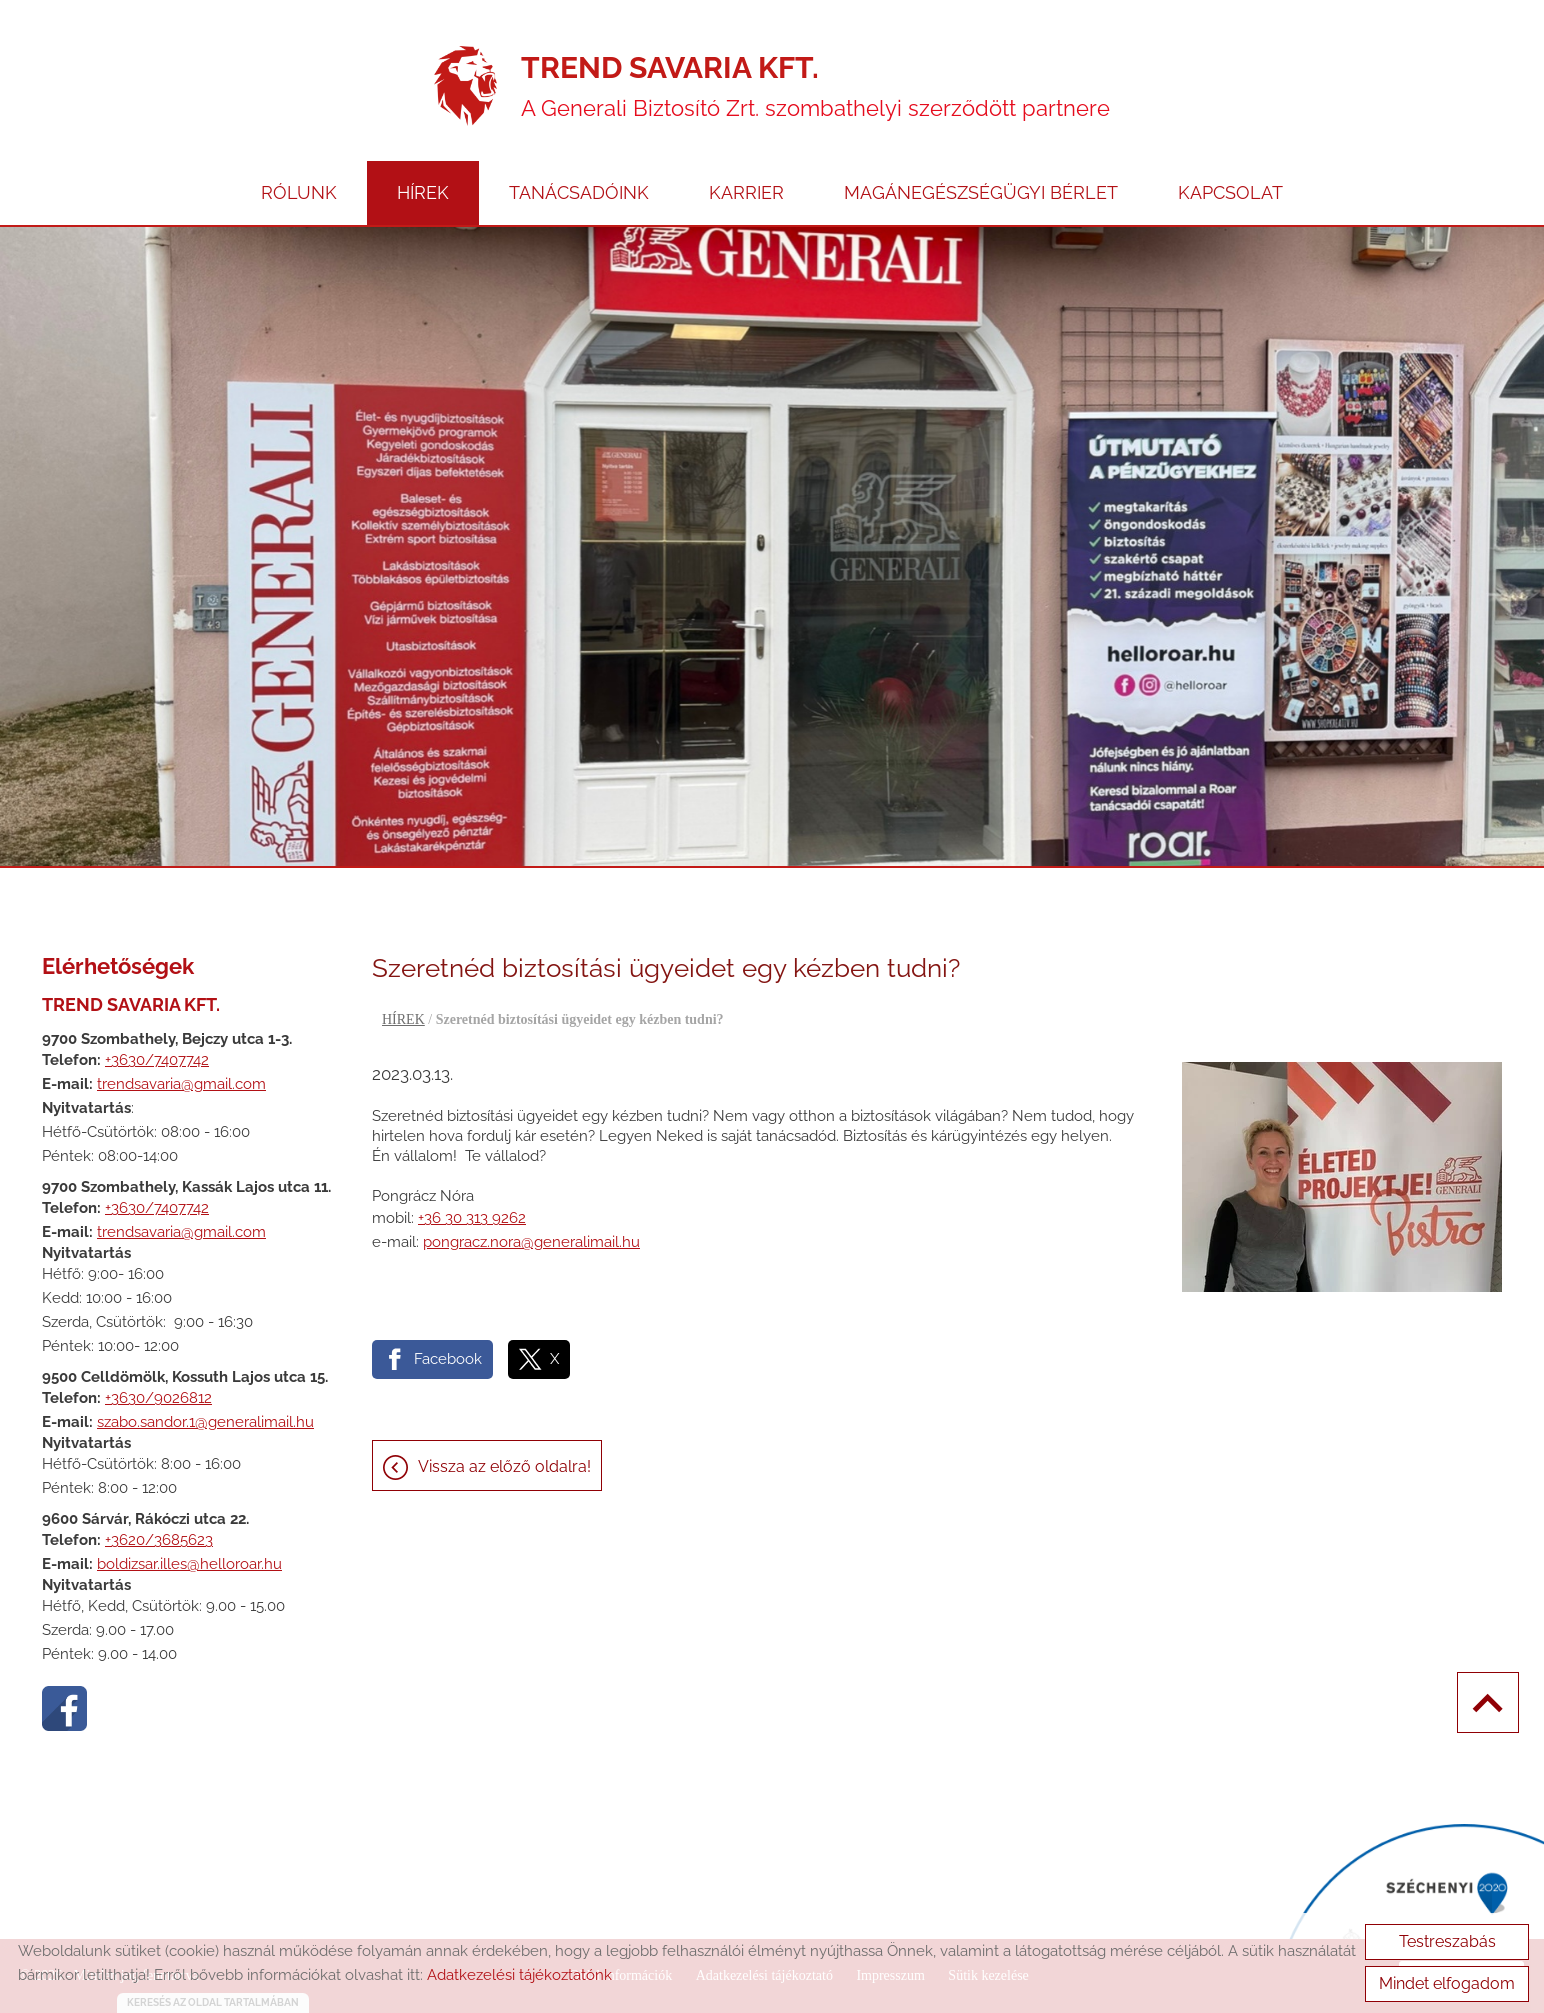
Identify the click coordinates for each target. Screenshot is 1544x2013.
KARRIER (746, 192)
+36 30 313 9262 (472, 1218)
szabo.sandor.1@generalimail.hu (205, 1422)
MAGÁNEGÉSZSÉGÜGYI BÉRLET (981, 192)
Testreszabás (1447, 1941)
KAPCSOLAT (1230, 192)
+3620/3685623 (159, 1540)
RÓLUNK (299, 192)
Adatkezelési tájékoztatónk (519, 1975)
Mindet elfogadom (1447, 1983)
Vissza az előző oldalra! (504, 1466)
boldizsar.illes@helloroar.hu (189, 1564)
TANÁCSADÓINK (579, 192)
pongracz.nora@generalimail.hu (531, 1242)
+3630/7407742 (157, 1060)
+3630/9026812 (158, 1398)
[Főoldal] (465, 86)
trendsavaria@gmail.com (181, 1084)
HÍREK (423, 192)
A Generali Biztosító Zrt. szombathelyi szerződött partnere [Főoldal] (815, 85)
